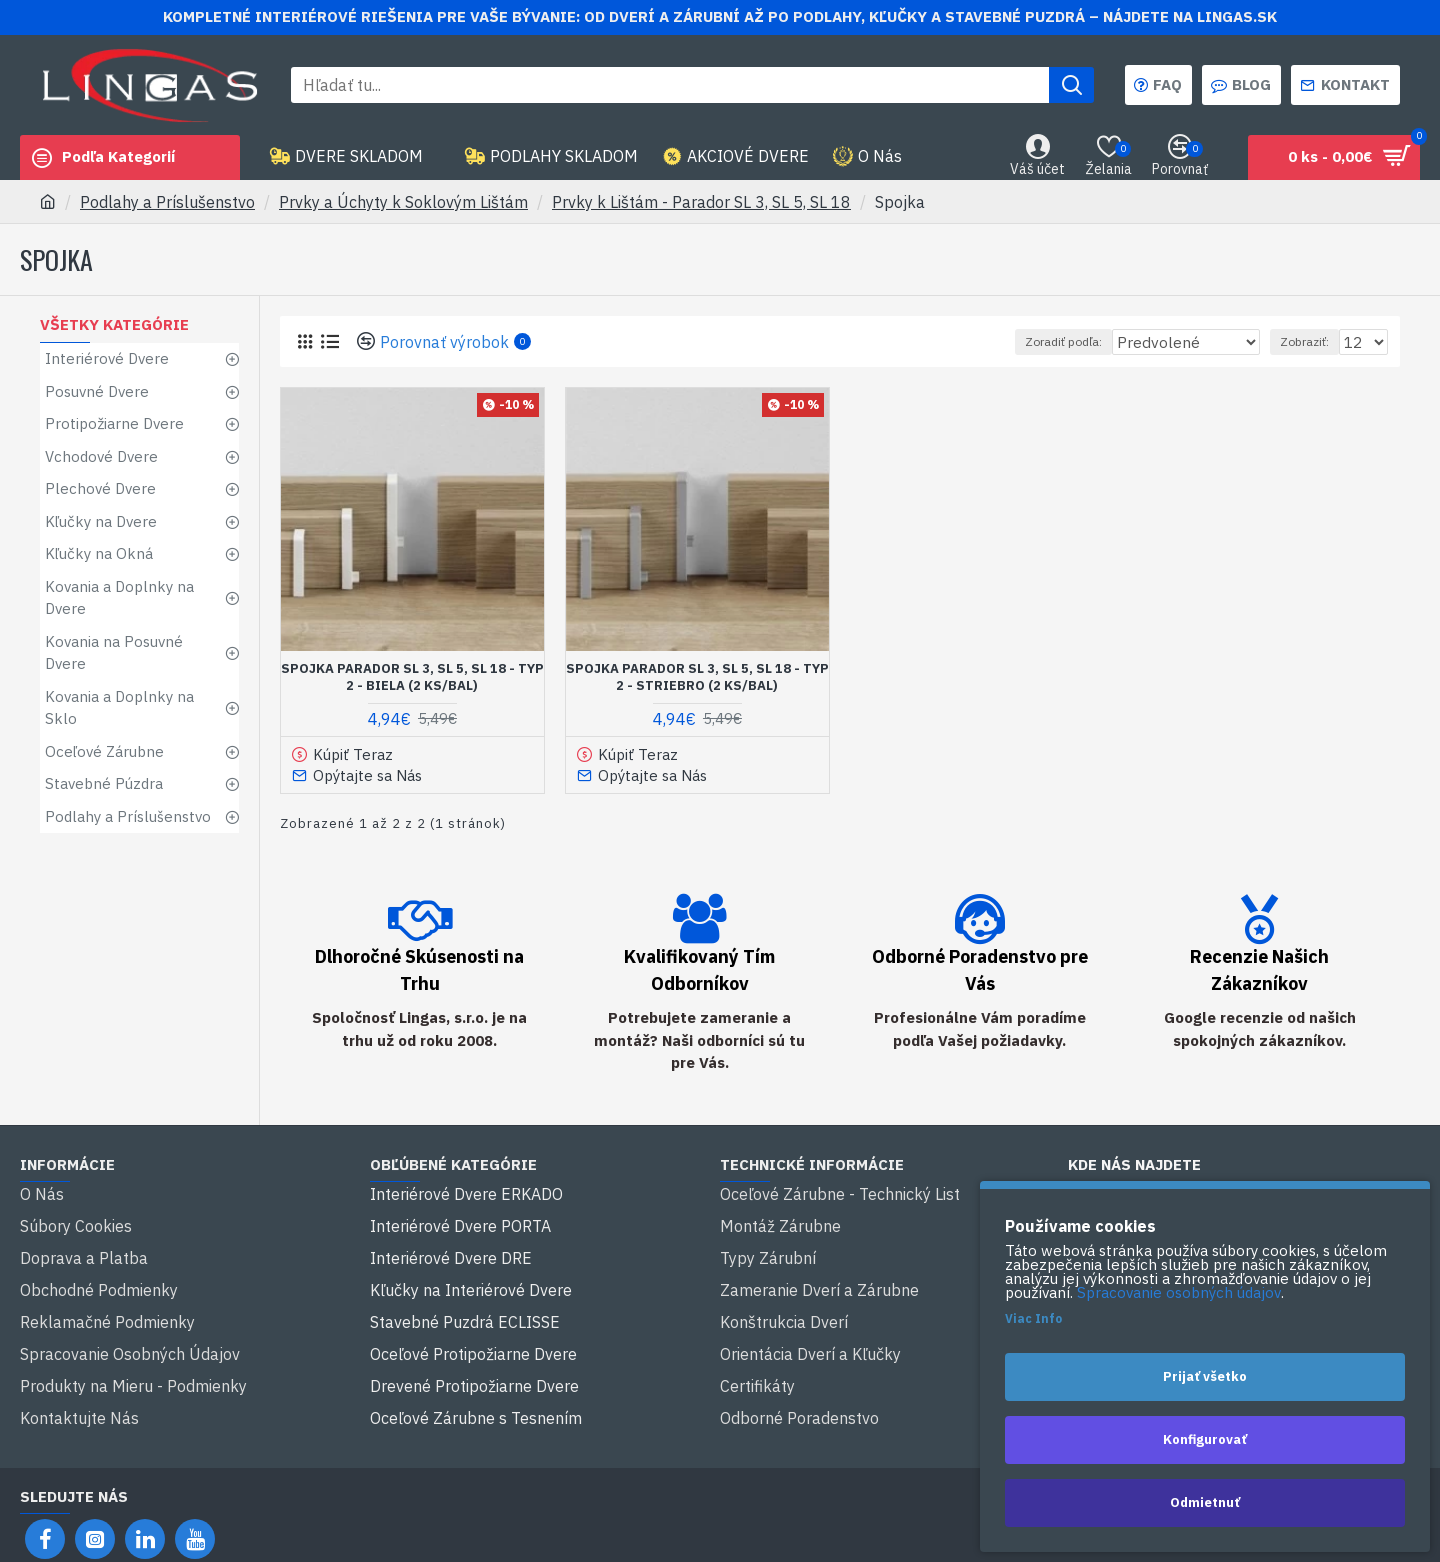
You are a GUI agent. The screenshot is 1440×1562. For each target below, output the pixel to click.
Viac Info (1033, 1318)
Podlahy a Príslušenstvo (167, 202)
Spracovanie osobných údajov (1179, 1293)
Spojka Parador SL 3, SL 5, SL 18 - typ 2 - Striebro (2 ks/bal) (697, 677)
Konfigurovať (1205, 1439)
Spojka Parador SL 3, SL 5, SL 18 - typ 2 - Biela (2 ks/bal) (412, 677)
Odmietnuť (1205, 1502)
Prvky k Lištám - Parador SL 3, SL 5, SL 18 (701, 202)
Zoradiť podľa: (1069, 341)
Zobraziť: (1310, 341)
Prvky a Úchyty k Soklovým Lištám (403, 202)
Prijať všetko (1205, 1376)
